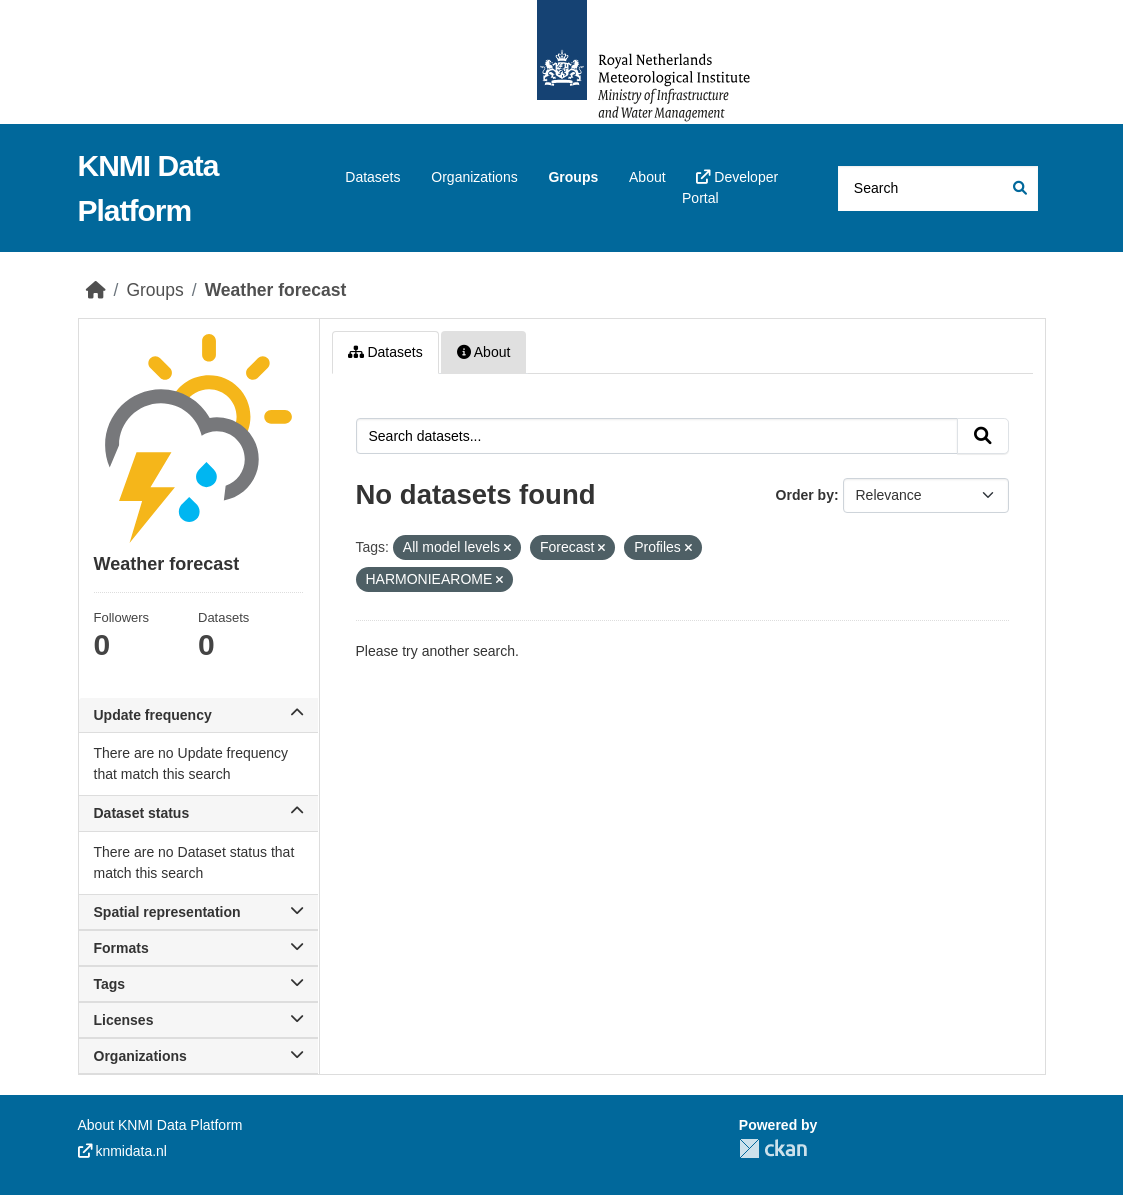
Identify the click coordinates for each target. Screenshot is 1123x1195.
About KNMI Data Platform (160, 1125)
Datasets (372, 177)
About (647, 177)
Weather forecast (276, 290)
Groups (573, 177)
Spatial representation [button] (198, 912)
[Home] (96, 290)
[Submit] (1018, 188)
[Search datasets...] (938, 188)
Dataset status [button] (198, 813)
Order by (805, 495)
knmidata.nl (122, 1151)
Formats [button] (198, 948)
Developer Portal (730, 187)
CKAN (773, 1148)
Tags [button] (198, 984)
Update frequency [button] (198, 715)
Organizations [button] (198, 1056)
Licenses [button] (198, 1020)
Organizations (474, 177)
